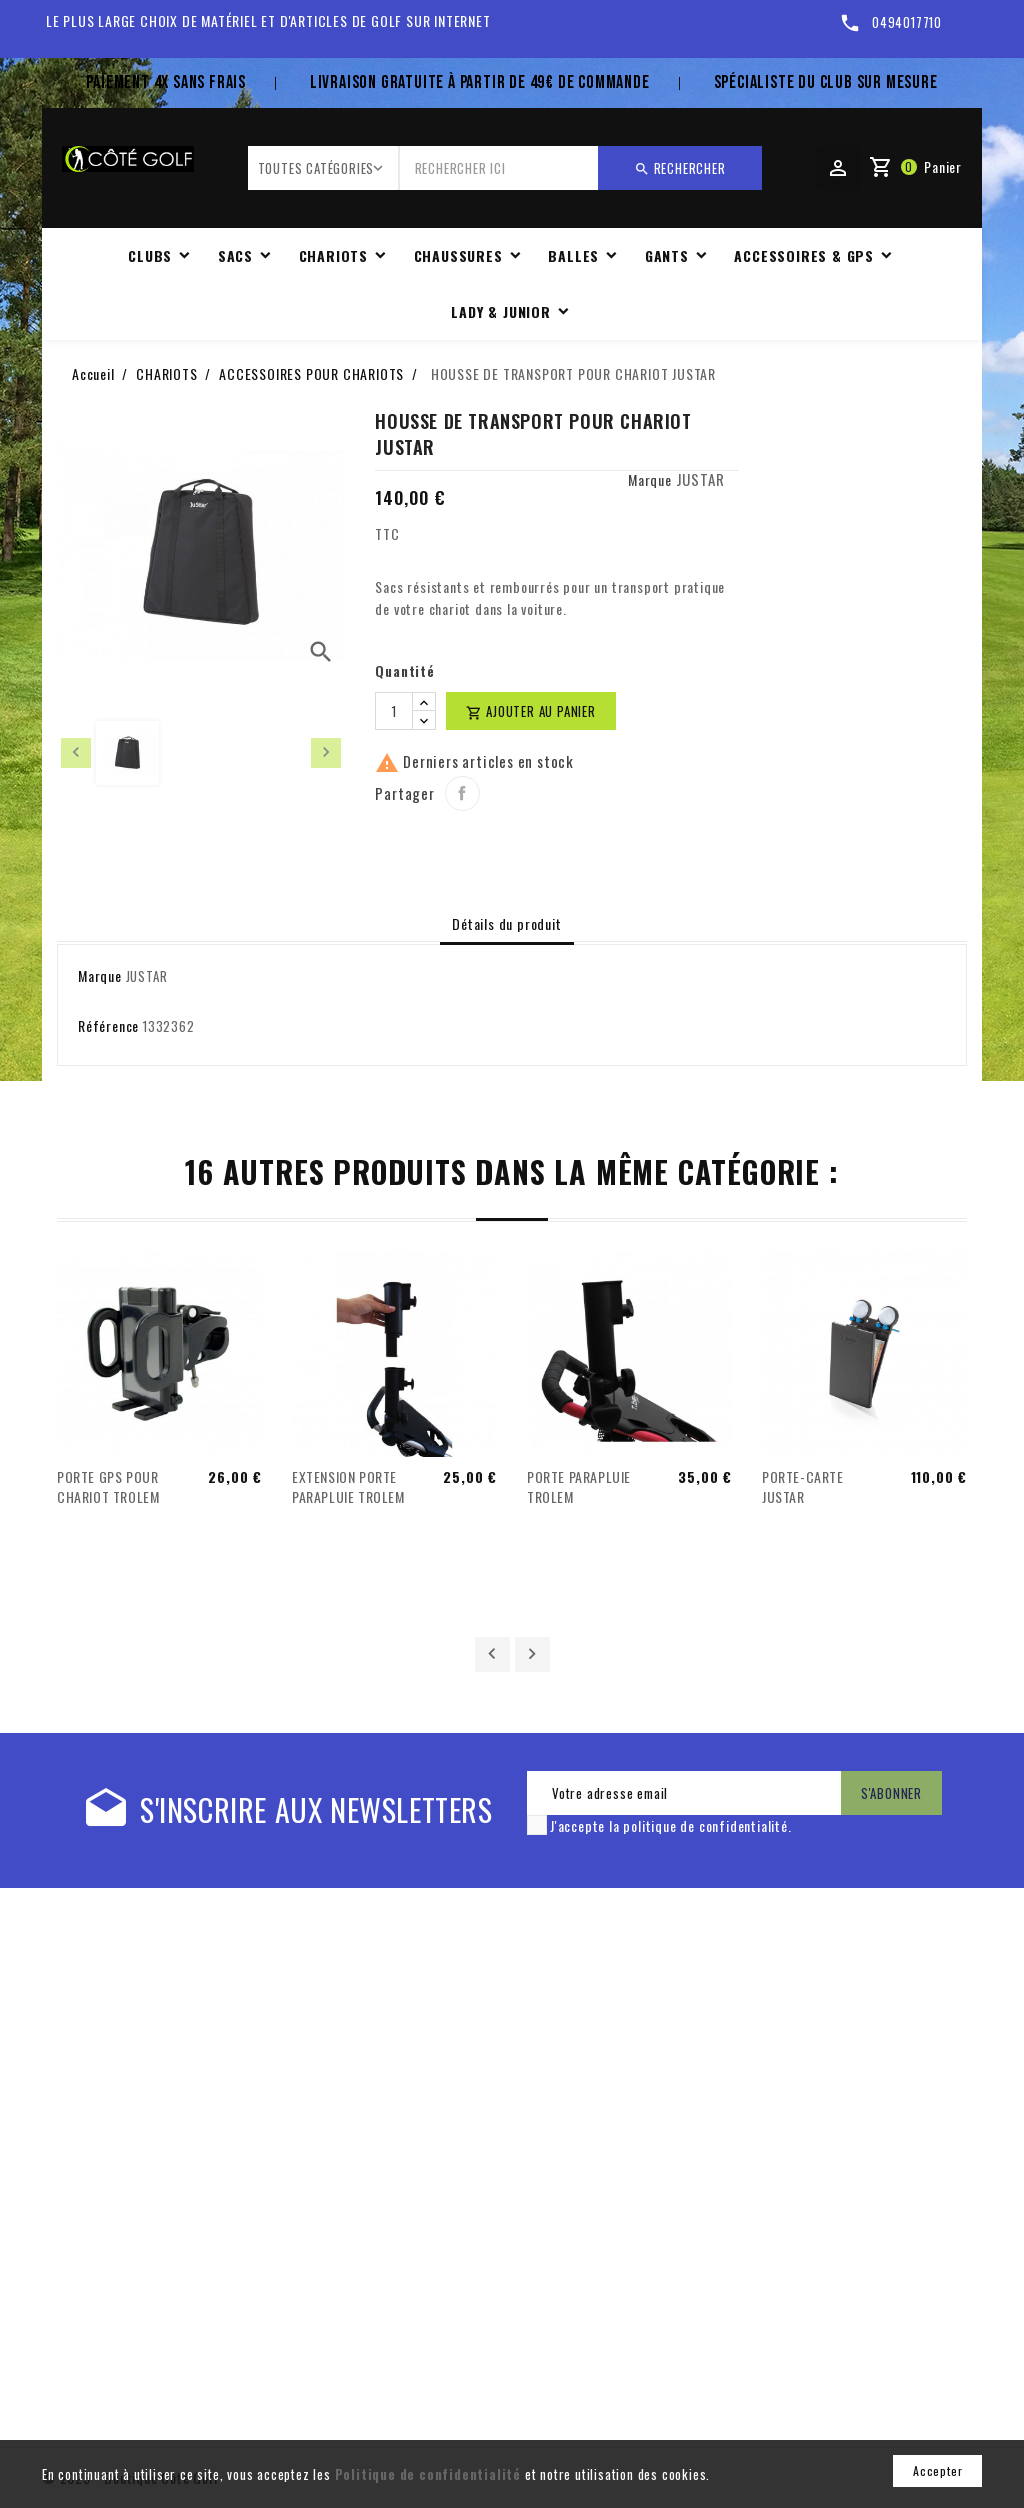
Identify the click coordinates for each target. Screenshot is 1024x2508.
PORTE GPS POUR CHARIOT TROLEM (108, 1486)
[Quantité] (394, 711)
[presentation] (76, 753)
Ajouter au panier (530, 711)
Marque (650, 479)
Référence (108, 1025)
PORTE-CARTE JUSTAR (803, 1486)
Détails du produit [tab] (506, 923)
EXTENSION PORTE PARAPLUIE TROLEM (348, 1486)
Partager (462, 793)
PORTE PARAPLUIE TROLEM (579, 1486)
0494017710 (907, 22)
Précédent (492, 1654)
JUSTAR (700, 479)
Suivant (532, 1654)
